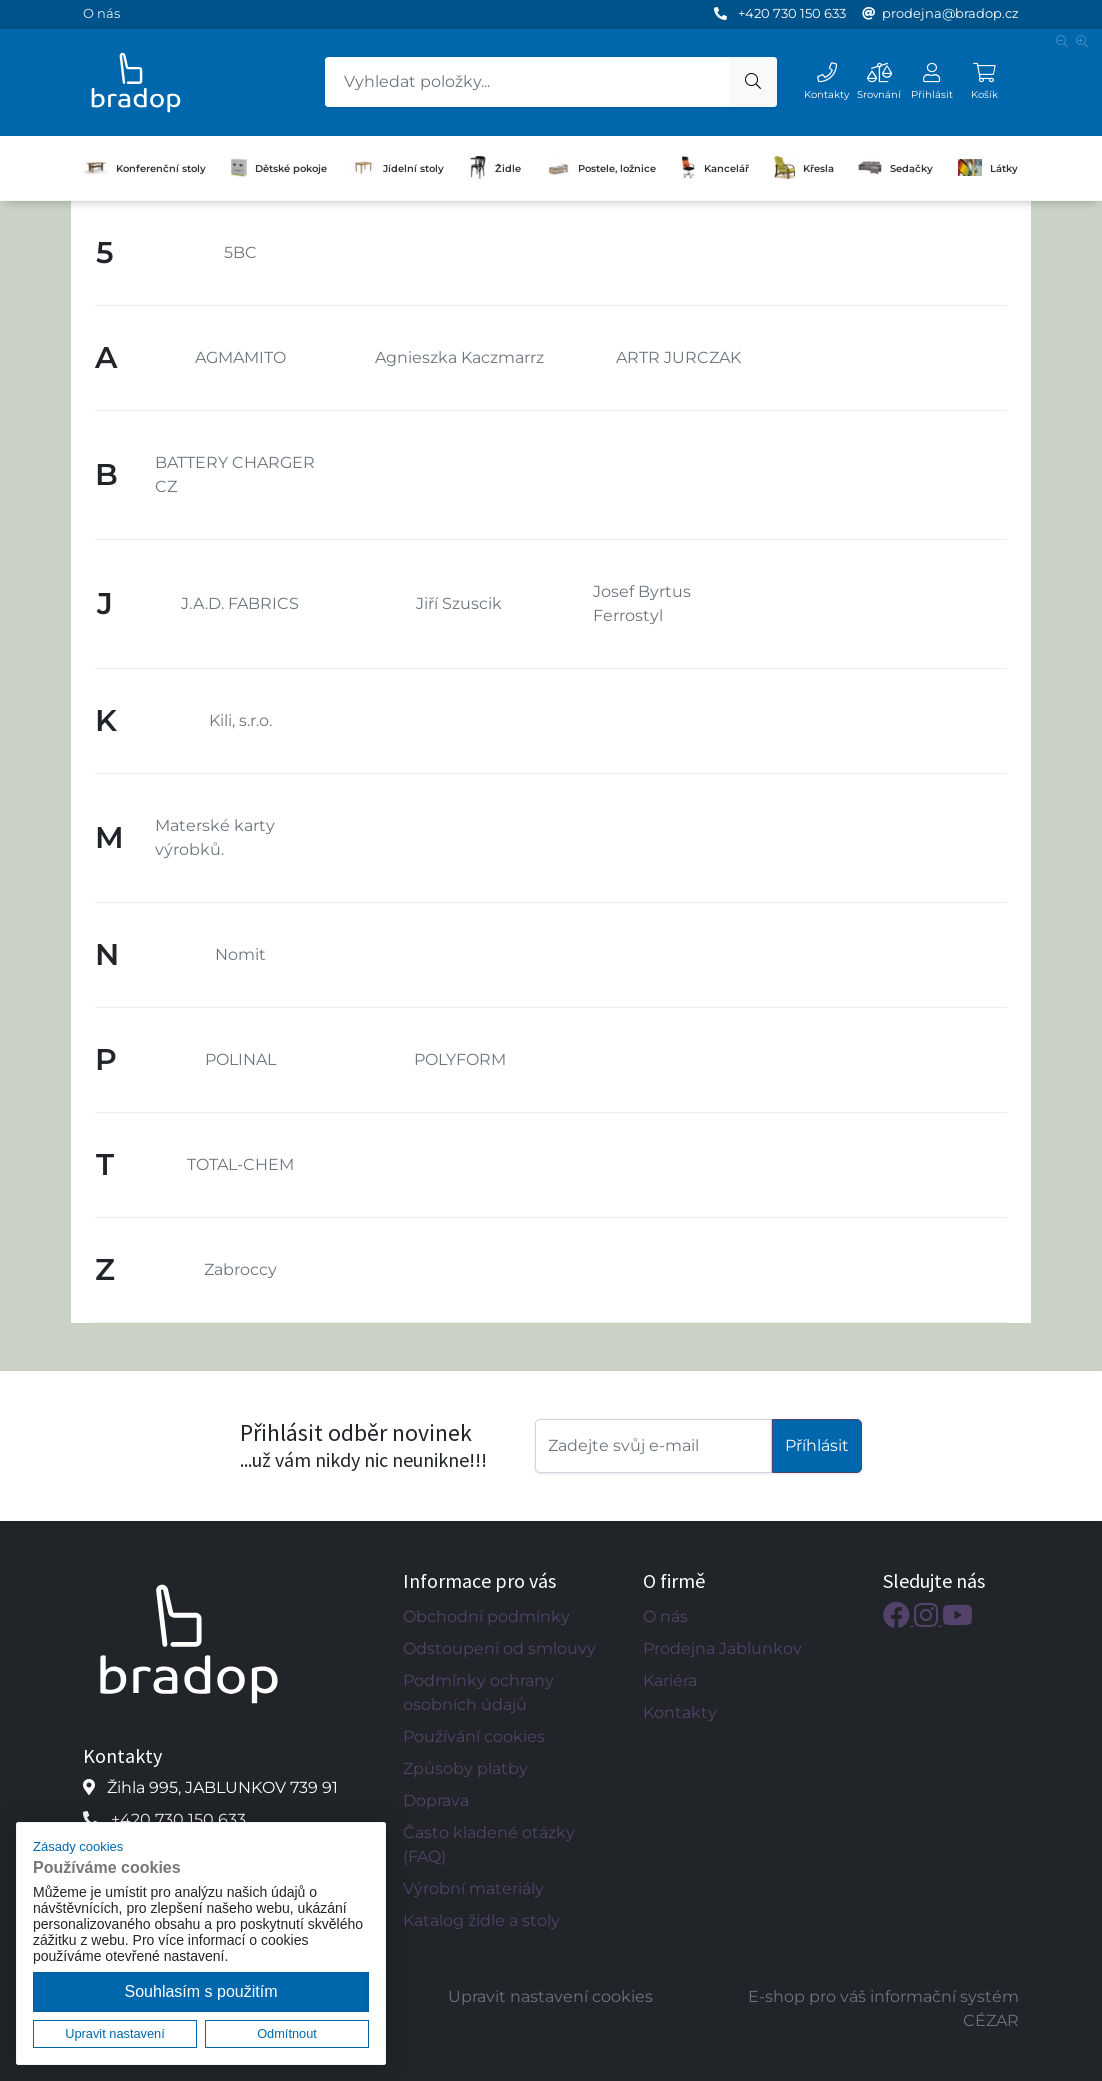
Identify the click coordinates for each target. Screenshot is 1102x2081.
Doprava (436, 1800)
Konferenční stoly (145, 168)
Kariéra (670, 1680)
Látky (988, 167)
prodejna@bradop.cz (950, 13)
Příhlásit (817, 1445)
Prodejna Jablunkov (722, 1648)
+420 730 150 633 (792, 13)
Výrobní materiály (473, 1888)
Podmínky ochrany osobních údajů (478, 1692)
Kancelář (714, 168)
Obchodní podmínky (486, 1616)
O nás (101, 13)
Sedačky (895, 167)
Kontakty (680, 1712)
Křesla (804, 168)
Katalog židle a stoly (481, 1920)
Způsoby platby (465, 1768)
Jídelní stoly (397, 168)
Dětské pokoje (279, 168)
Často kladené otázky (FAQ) (489, 1844)
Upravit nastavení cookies (550, 1996)
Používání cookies (474, 1736)
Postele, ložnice (601, 167)
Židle (495, 168)
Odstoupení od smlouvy (499, 1648)
